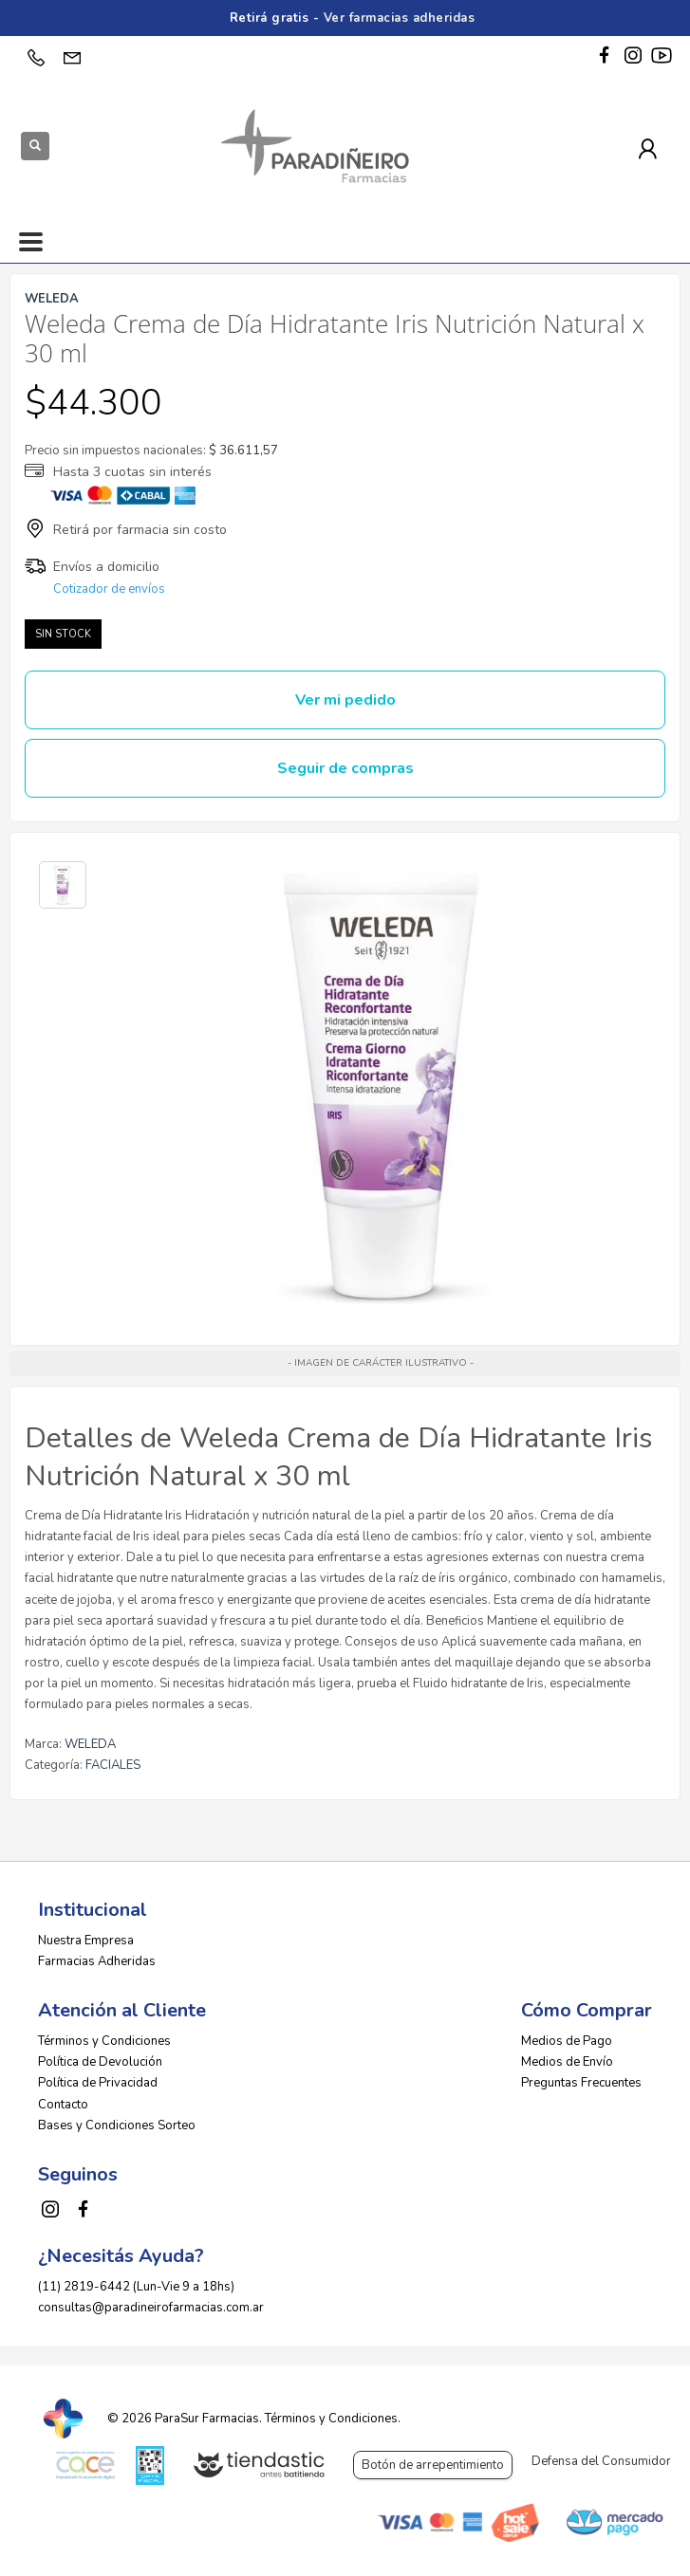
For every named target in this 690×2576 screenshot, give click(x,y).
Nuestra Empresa (86, 1940)
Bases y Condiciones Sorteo (117, 2125)
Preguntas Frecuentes (581, 2082)
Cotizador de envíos (109, 589)
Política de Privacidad (98, 2082)
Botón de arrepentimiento (433, 2465)
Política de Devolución (100, 2061)
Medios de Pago (566, 2041)
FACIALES (112, 1765)
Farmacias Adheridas (97, 1961)
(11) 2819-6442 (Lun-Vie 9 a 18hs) (136, 2286)
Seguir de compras (345, 768)
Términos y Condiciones (104, 2041)
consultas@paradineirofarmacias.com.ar (151, 2307)
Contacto (63, 2104)
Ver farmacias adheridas (400, 18)
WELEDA (90, 1744)
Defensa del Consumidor (601, 2461)
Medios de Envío (567, 2061)
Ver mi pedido (345, 700)
